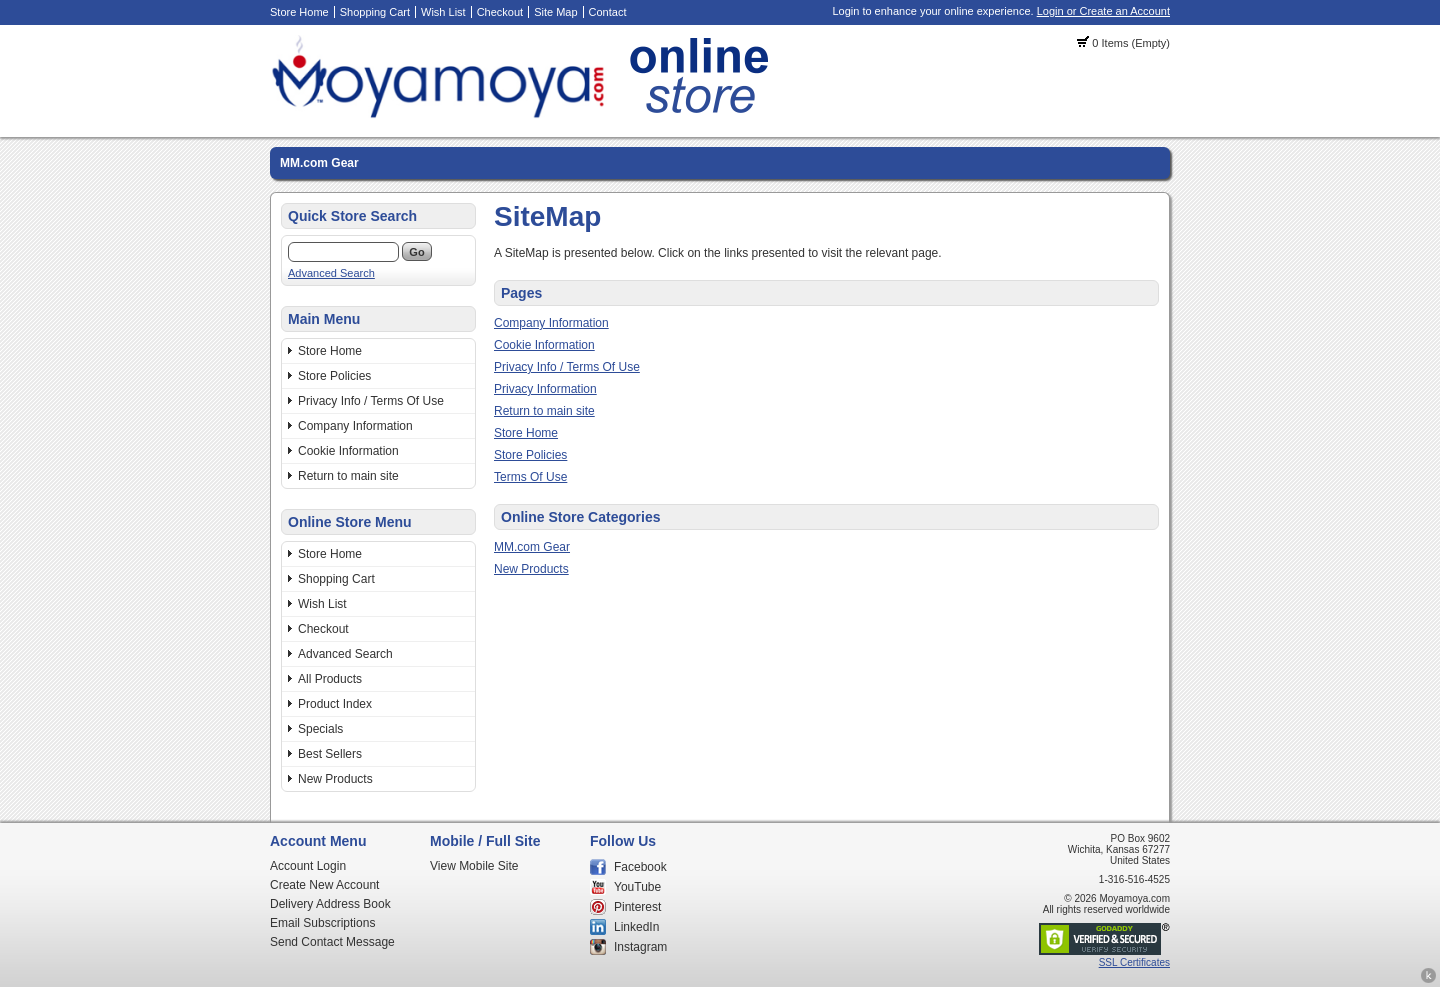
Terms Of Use (530, 477)
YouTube (637, 887)
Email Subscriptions (322, 923)
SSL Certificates (1134, 962)
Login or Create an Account (1103, 11)
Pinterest (637, 907)
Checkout (500, 12)
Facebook (640, 867)
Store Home (299, 12)
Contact (608, 12)
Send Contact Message (332, 942)
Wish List (443, 12)
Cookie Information (348, 451)
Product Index (335, 704)
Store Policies (334, 376)
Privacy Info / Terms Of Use (371, 401)
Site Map (555, 12)
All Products (330, 679)
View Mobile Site (474, 866)
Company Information (355, 426)
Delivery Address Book (330, 904)
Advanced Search (331, 273)
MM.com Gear (319, 163)
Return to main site (348, 476)
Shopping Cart (375, 12)
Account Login (308, 866)
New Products (335, 779)
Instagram (640, 947)
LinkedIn (636, 927)
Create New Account (324, 885)
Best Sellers (330, 754)
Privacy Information (545, 389)
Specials (320, 729)
